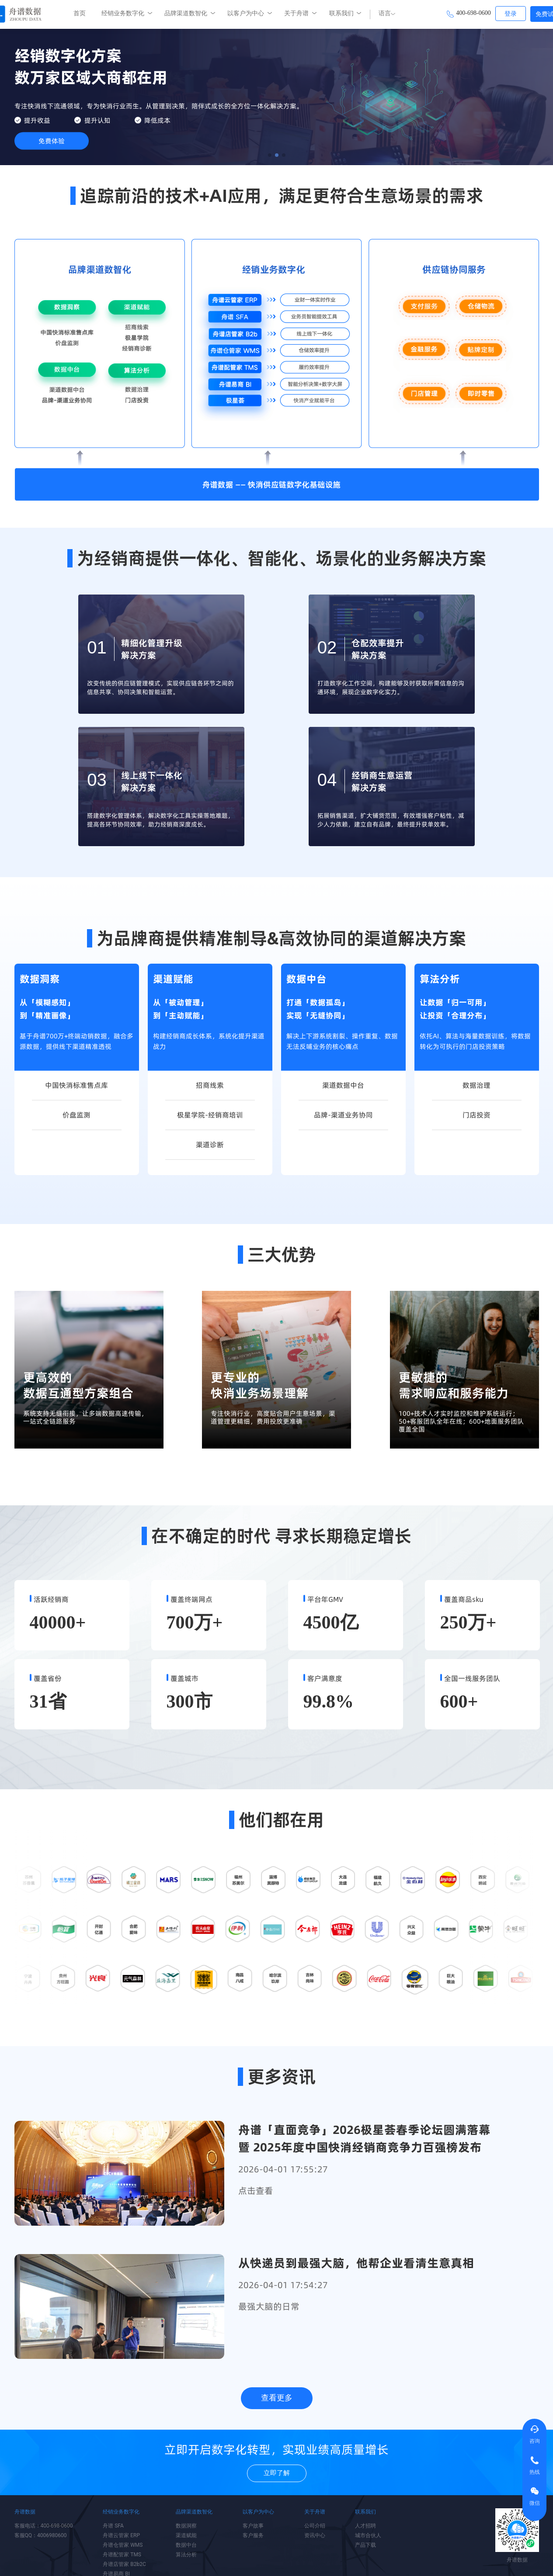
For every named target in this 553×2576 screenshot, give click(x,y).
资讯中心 (314, 2535)
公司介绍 (314, 2526)
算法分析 (186, 2555)
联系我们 (341, 13)
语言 (387, 13)
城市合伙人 (368, 2535)
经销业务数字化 (122, 13)
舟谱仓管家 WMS (123, 2545)
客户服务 (253, 2535)
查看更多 (276, 2397)
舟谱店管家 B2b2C (124, 2564)
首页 (79, 13)
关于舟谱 (296, 13)
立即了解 (277, 2472)
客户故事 (253, 2526)
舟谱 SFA (113, 2526)
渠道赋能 (186, 2535)
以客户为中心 (245, 13)
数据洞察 (186, 2526)
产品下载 (365, 2545)
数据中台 (186, 2545)
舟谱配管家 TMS (122, 2555)
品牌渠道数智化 (185, 13)
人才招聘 (365, 2526)
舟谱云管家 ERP (121, 2535)
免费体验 (51, 140)
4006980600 (51, 2535)
